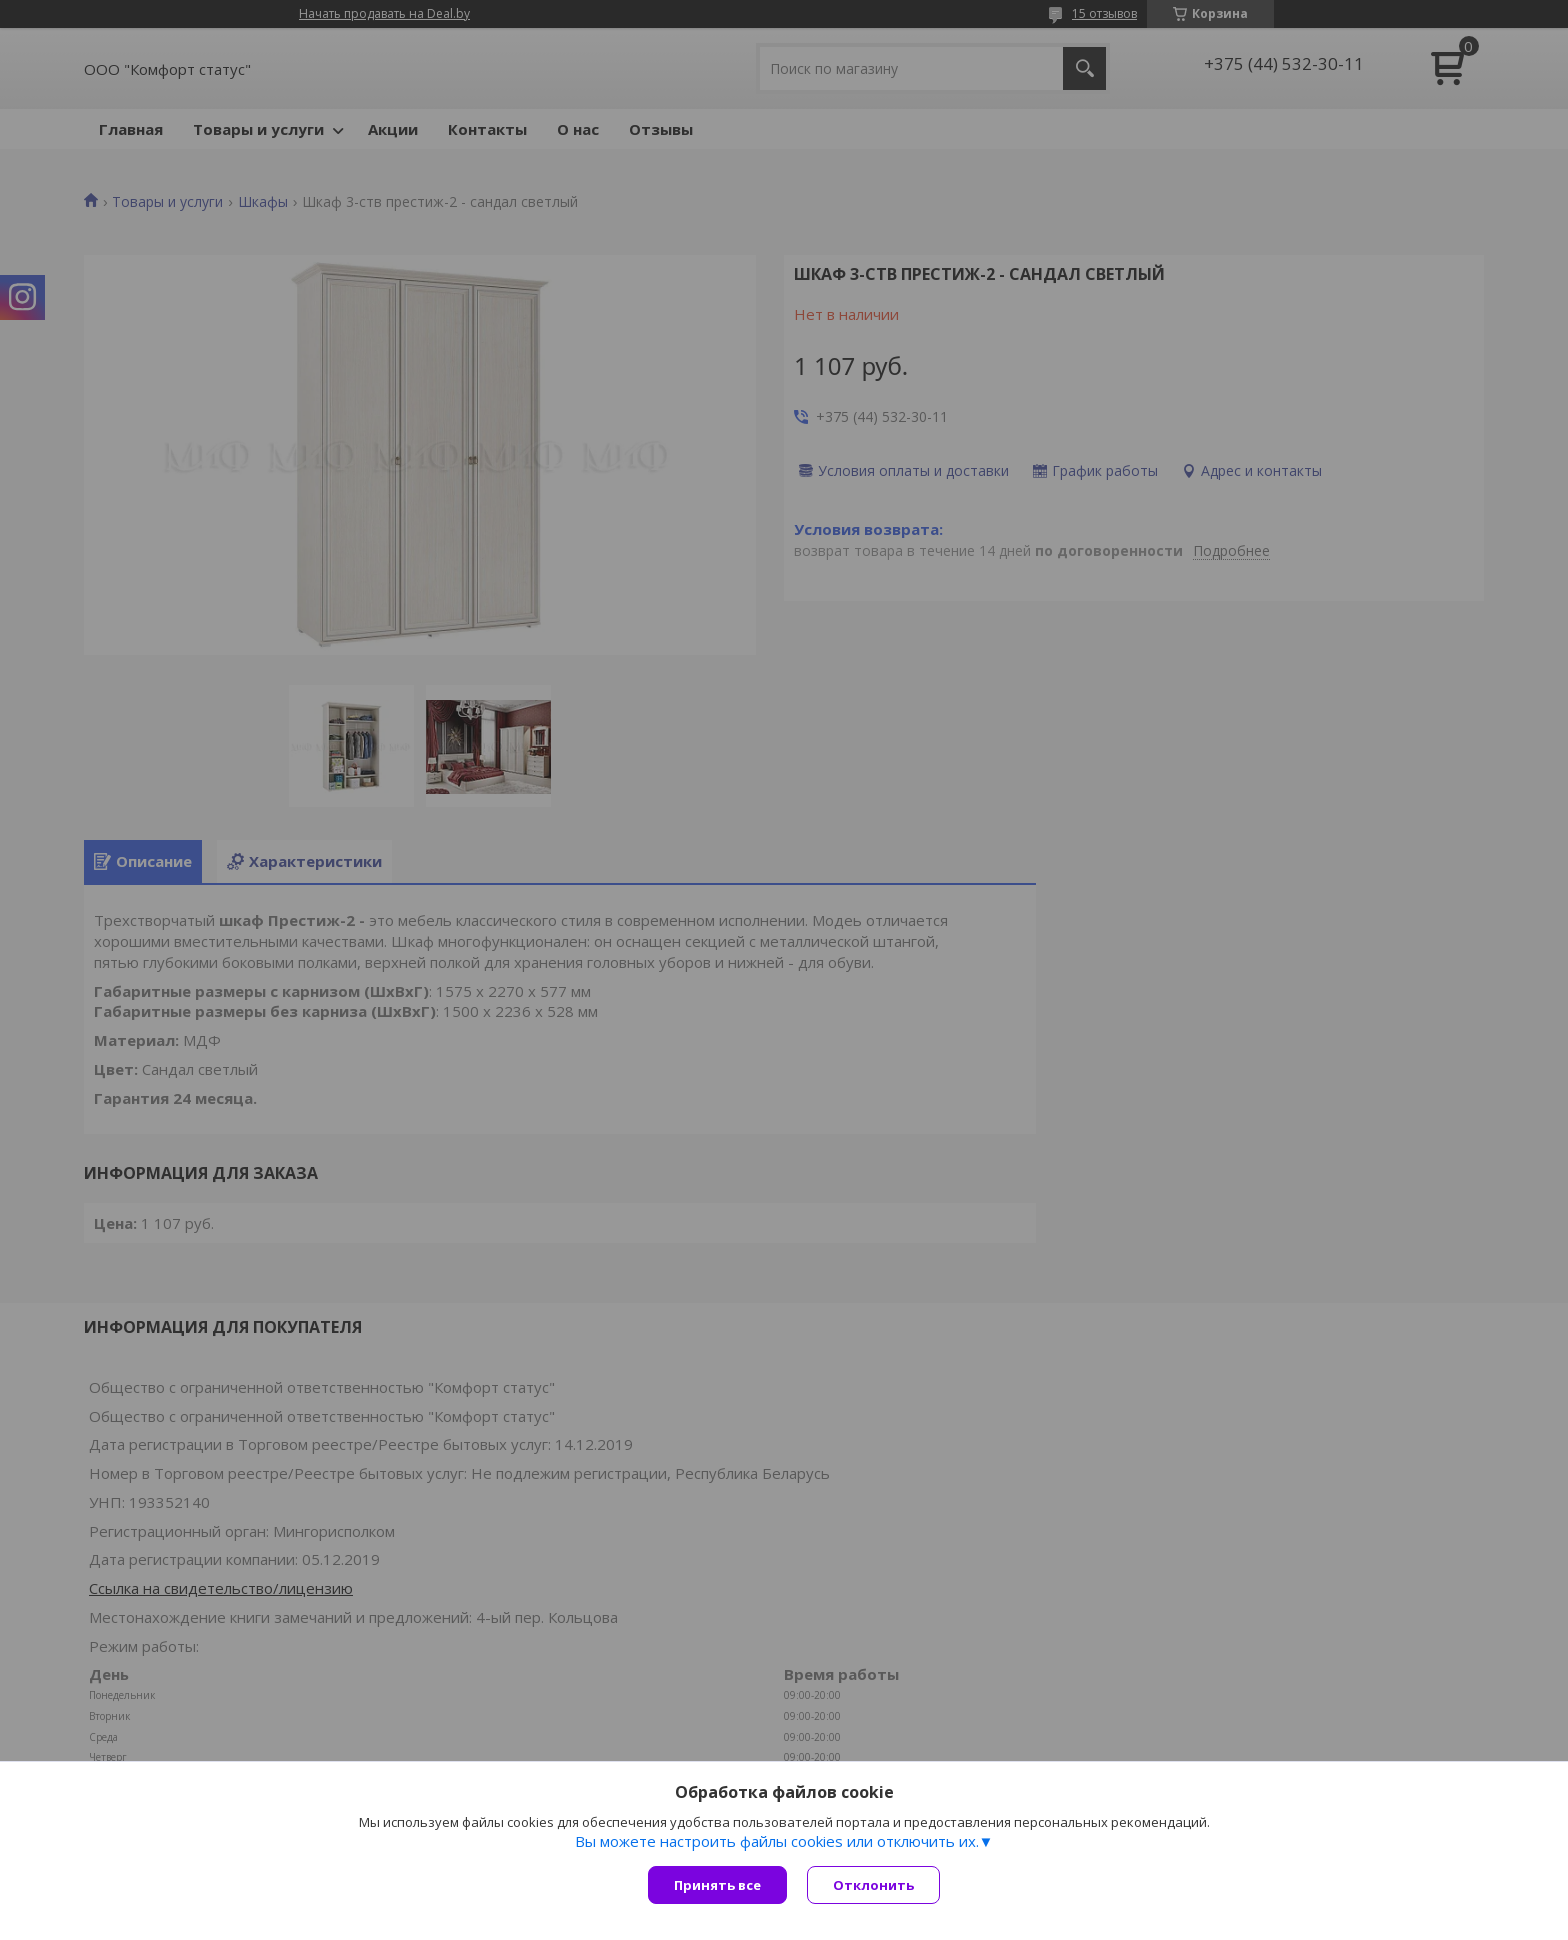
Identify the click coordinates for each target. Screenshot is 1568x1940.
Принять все (717, 1885)
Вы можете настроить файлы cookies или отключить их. (777, 1841)
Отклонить (873, 1885)
